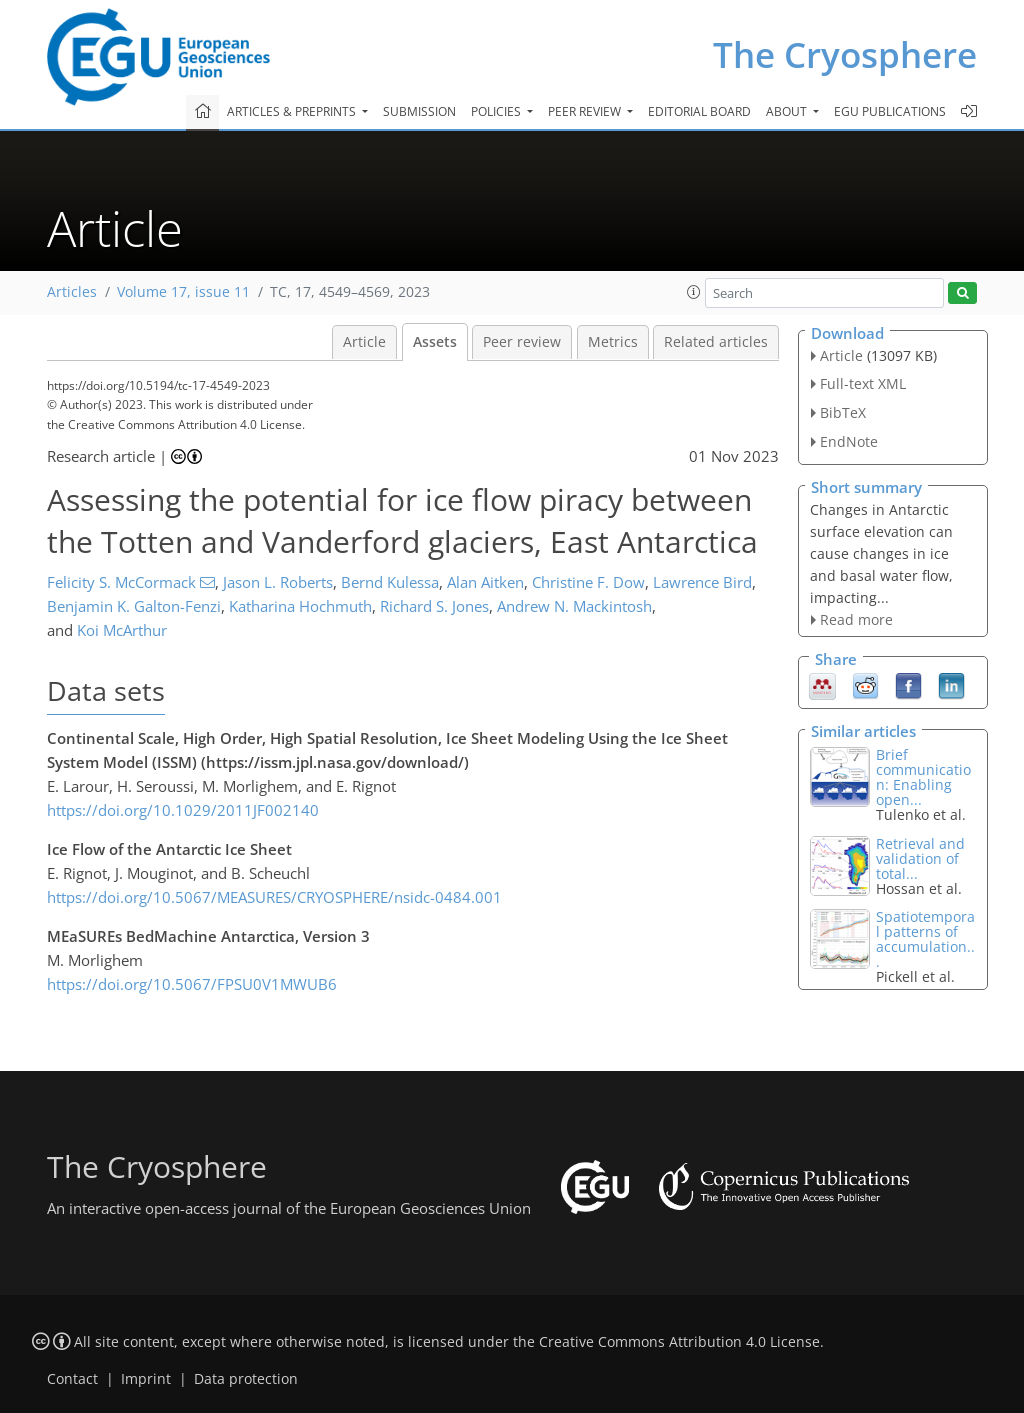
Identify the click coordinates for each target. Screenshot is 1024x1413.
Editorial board (699, 111)
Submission (419, 111)
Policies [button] (497, 111)
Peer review (522, 342)
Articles (72, 292)
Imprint (146, 1379)
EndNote (849, 441)
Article (364, 342)
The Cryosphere (845, 54)
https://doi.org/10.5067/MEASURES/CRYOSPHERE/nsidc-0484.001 (274, 897)
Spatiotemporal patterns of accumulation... (925, 939)
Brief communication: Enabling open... (923, 777)
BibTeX (843, 412)
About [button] (788, 111)
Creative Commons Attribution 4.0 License (679, 1342)
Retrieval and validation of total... (920, 858)
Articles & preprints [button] (293, 111)
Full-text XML (863, 383)
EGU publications (890, 111)
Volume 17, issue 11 (183, 292)
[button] (694, 292)
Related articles (716, 342)
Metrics (613, 342)
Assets (435, 342)
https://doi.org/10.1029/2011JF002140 (183, 810)
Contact (72, 1379)
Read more (856, 619)
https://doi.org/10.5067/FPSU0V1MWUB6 (192, 984)
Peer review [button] (586, 111)
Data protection (246, 1379)
